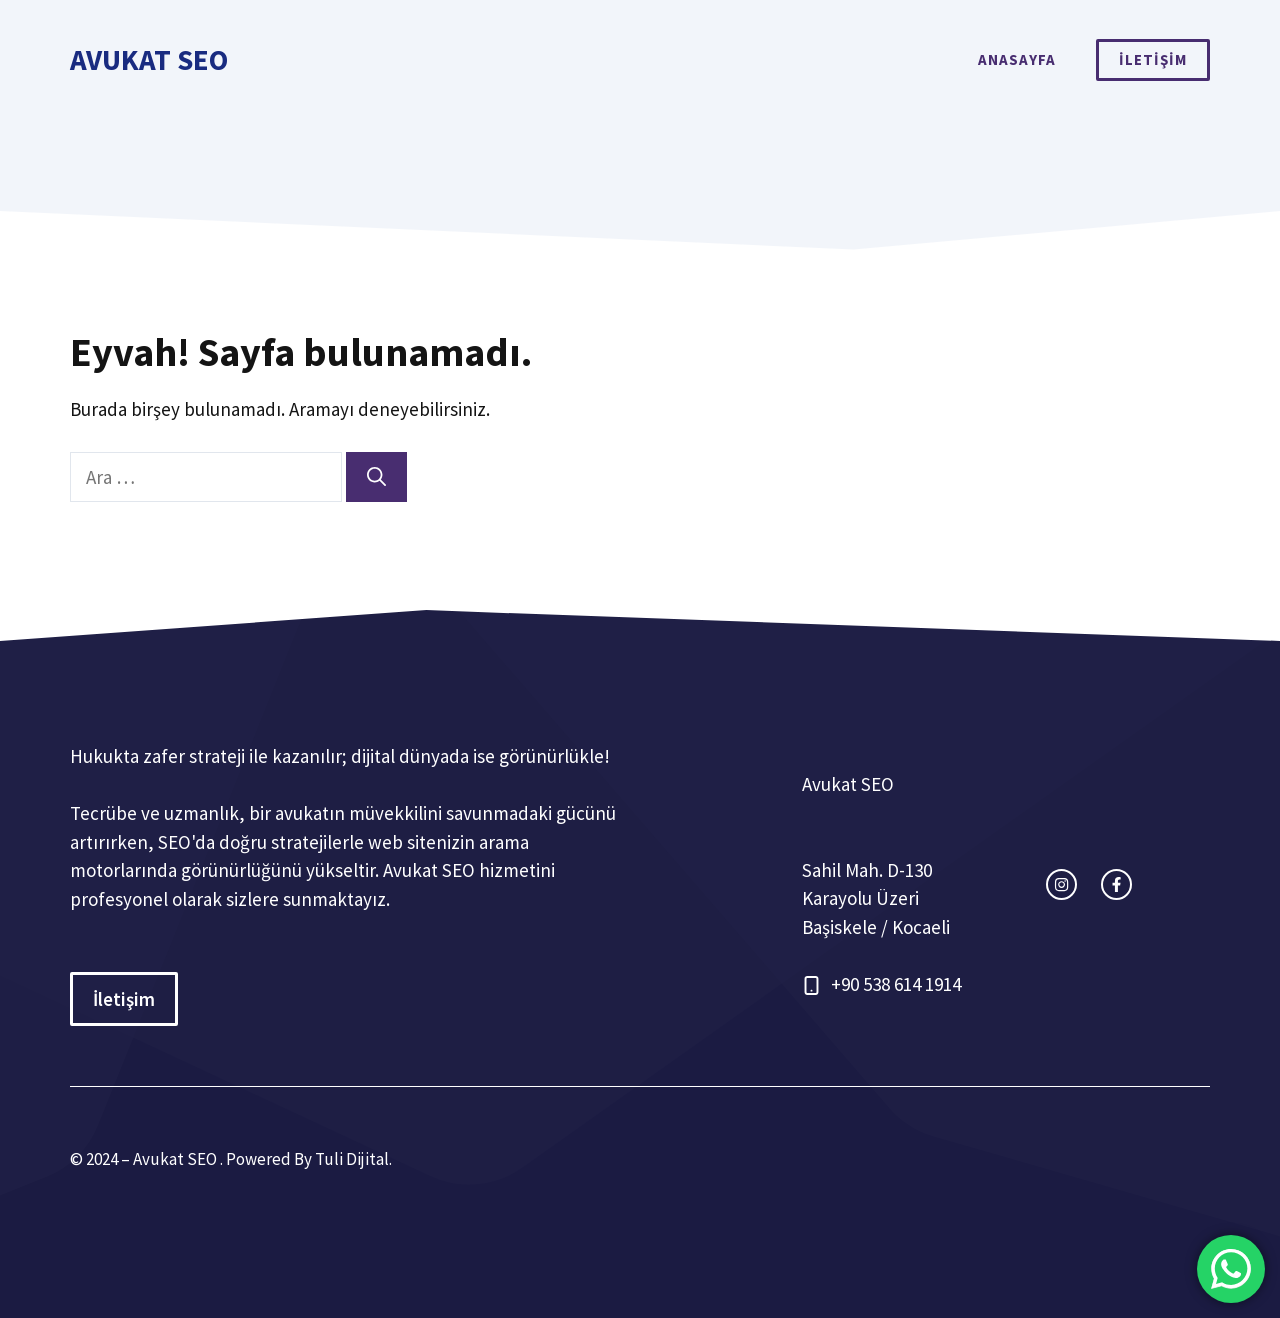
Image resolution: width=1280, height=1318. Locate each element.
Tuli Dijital (352, 1159)
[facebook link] (1116, 884)
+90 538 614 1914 (896, 984)
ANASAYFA (1017, 59)
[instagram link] (1061, 884)
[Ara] (376, 477)
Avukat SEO (149, 59)
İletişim (124, 999)
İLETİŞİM (1153, 59)
